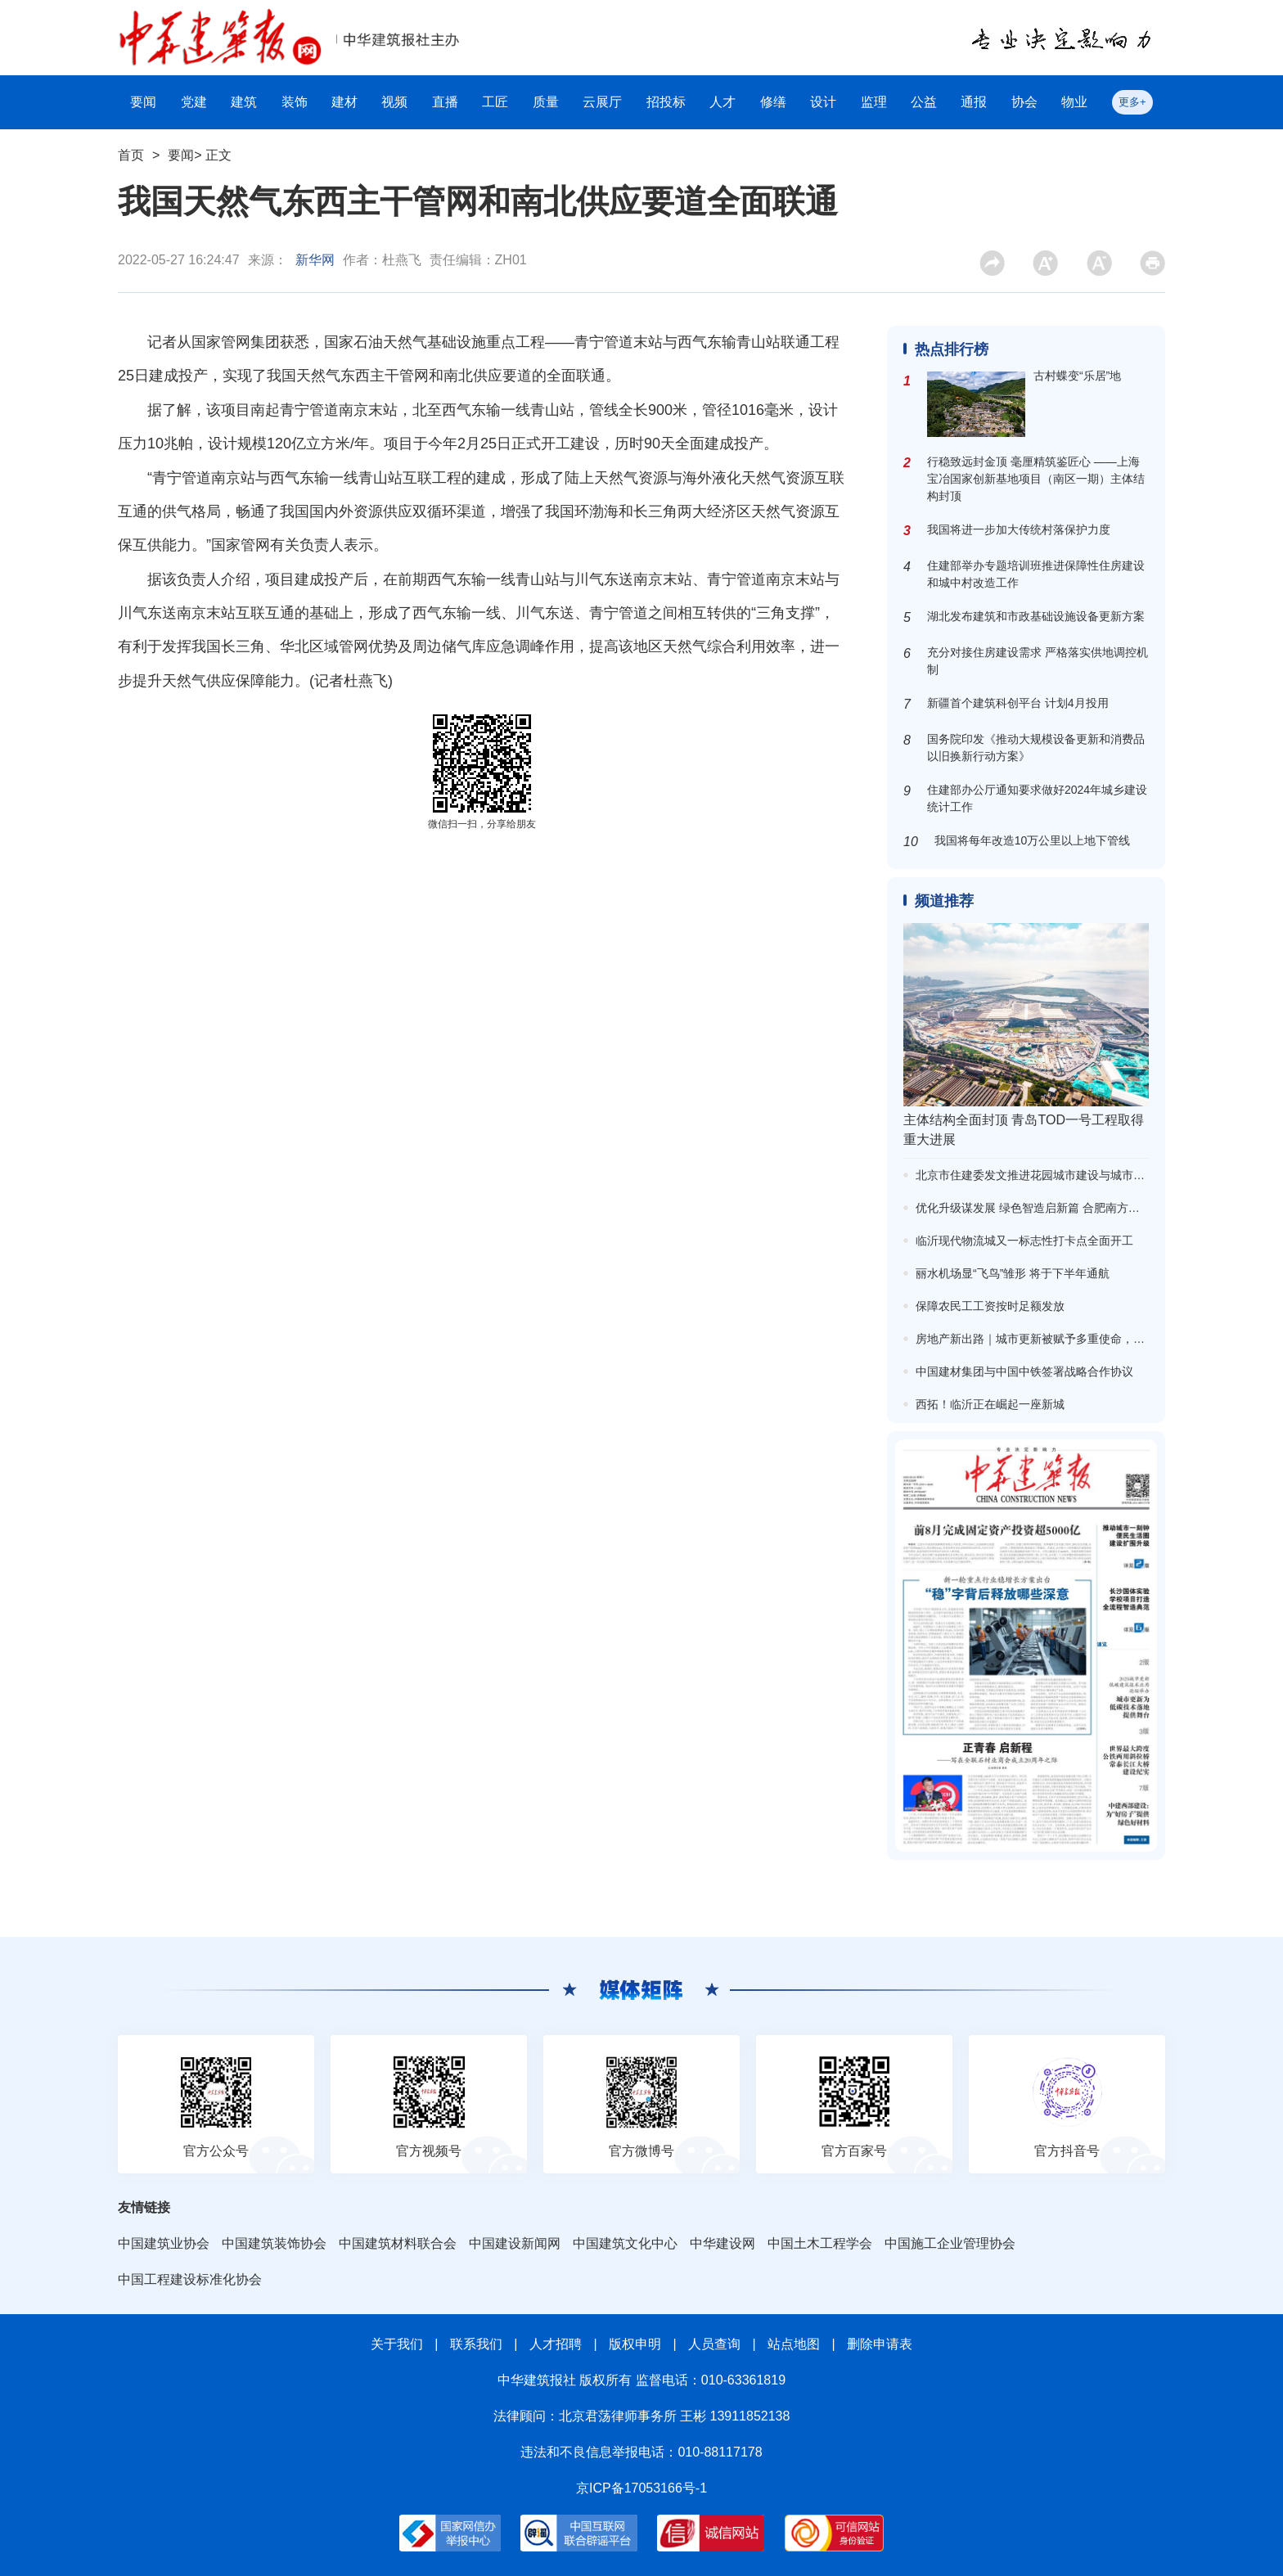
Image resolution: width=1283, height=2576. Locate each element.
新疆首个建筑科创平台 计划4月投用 (1018, 702)
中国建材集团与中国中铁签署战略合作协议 (1024, 1371)
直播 (445, 102)
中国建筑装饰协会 (274, 2243)
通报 (974, 102)
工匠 (495, 102)
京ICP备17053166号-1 (641, 2488)
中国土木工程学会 (820, 2243)
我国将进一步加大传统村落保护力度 (1018, 529)
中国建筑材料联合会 (398, 2243)
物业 (1074, 102)
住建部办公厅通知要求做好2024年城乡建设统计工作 (1037, 798)
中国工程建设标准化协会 (190, 2279)
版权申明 (635, 2344)
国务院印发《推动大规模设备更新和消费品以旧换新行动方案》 (1036, 747)
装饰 (294, 102)
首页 (131, 155)
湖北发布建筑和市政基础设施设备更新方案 (1036, 616)
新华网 (315, 260)
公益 (924, 102)
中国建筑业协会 (163, 2243)
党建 (194, 102)
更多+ (1132, 102)
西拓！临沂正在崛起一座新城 (990, 1404)
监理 (874, 102)
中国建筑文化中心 (625, 2243)
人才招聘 (555, 2344)
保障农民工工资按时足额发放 (990, 1306)
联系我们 (476, 2344)
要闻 (143, 102)
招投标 (666, 102)
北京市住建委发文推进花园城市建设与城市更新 (1036, 1175)
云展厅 (602, 102)
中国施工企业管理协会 (950, 2243)
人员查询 (714, 2344)
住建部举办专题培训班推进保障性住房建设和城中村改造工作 (1036, 574)
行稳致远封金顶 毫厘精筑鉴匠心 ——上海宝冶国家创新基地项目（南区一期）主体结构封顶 (1036, 478)
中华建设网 (722, 2243)
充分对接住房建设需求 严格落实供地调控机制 (1037, 661)
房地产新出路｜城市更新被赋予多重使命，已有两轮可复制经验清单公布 (1099, 1338)
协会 (1024, 102)
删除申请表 (879, 2344)
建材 (344, 102)
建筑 (244, 102)
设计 (823, 102)
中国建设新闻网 (514, 2243)
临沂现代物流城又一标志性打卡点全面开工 (1024, 1240)
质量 (546, 102)
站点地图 (794, 2344)
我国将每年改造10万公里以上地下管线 (1032, 840)
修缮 (773, 102)
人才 (722, 102)
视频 (394, 102)
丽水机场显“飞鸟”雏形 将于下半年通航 (1013, 1273)
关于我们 (397, 2344)
